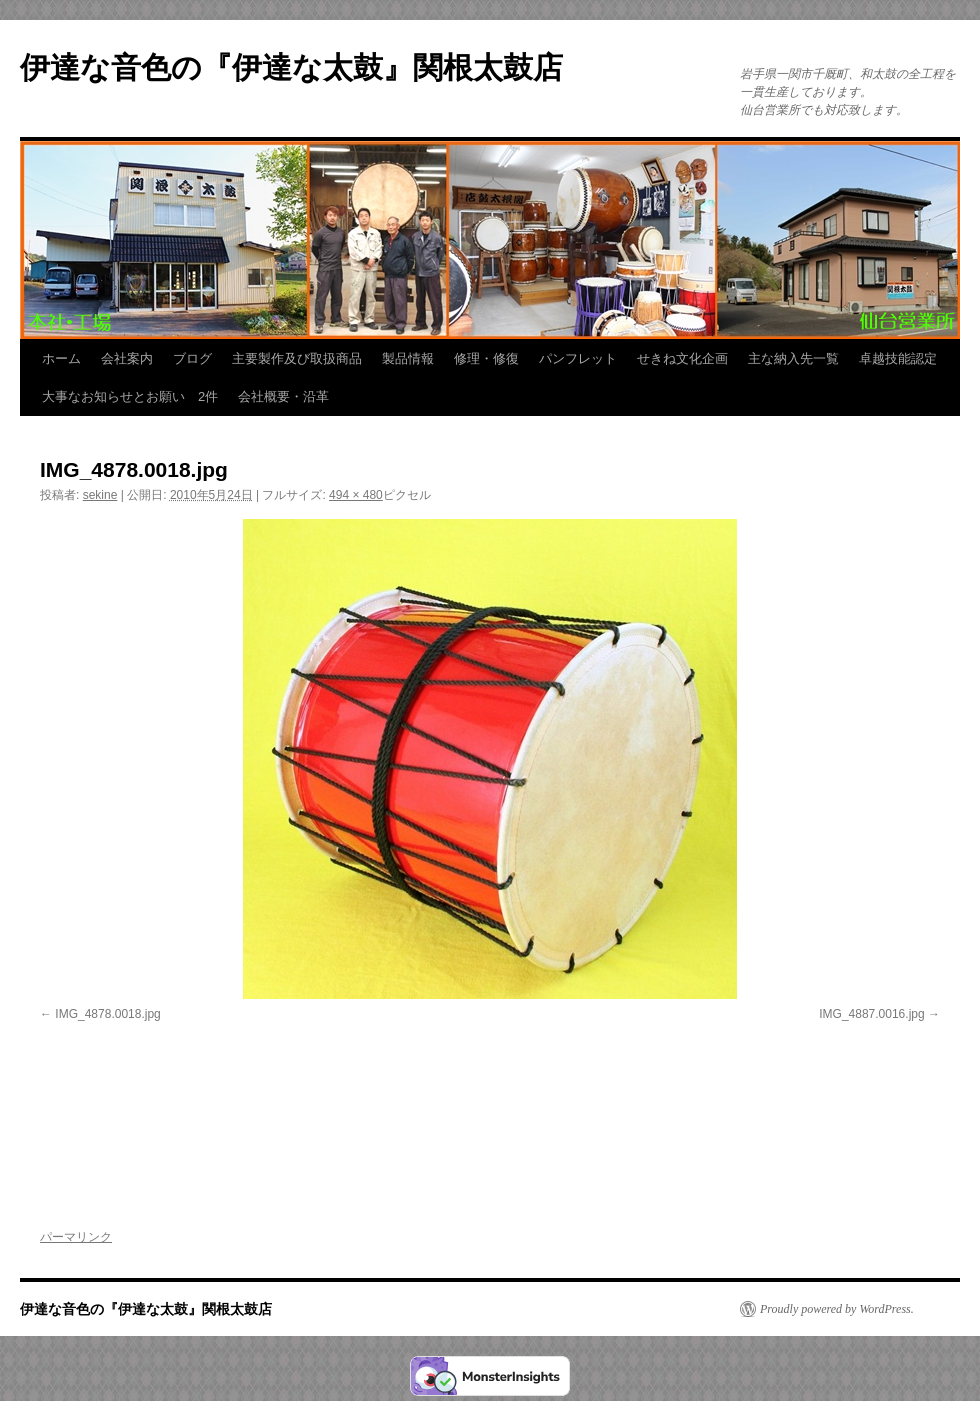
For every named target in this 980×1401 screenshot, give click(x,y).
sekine (100, 495)
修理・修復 (486, 358)
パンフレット (578, 358)
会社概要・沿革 (283, 396)
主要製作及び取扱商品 (297, 358)
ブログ (192, 358)
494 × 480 (356, 495)
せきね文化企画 (682, 358)
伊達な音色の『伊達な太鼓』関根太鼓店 (291, 67)
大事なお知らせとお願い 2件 (130, 396)
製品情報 (408, 358)
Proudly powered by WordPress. (837, 1309)
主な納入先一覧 (793, 358)
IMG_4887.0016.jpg (871, 1014)
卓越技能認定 (898, 358)
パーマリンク (76, 1237)
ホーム (61, 358)
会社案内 (127, 358)
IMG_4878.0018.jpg (107, 1014)
